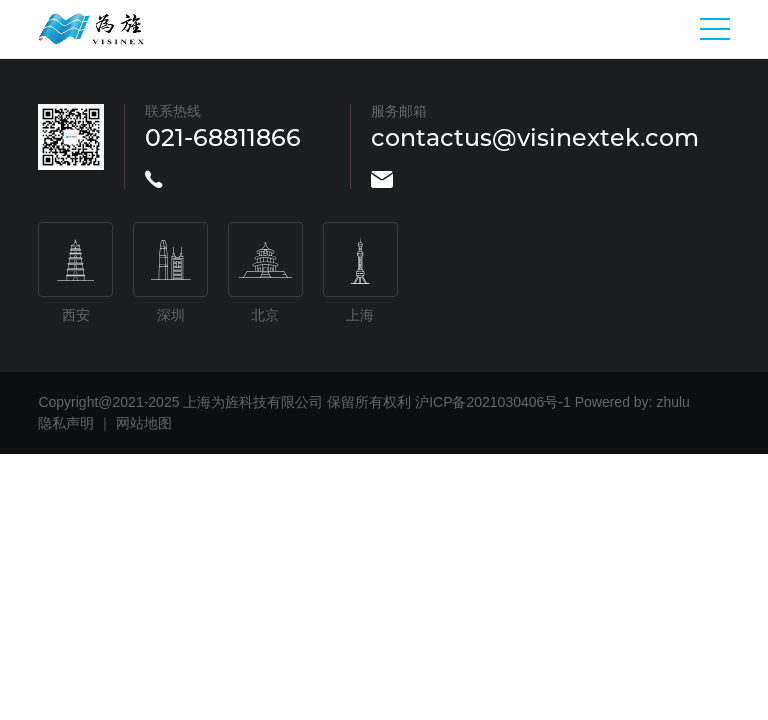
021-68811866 (223, 137)
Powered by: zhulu (632, 402)
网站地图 (144, 423)
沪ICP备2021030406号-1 (493, 402)
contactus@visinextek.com (535, 137)
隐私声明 (66, 423)
